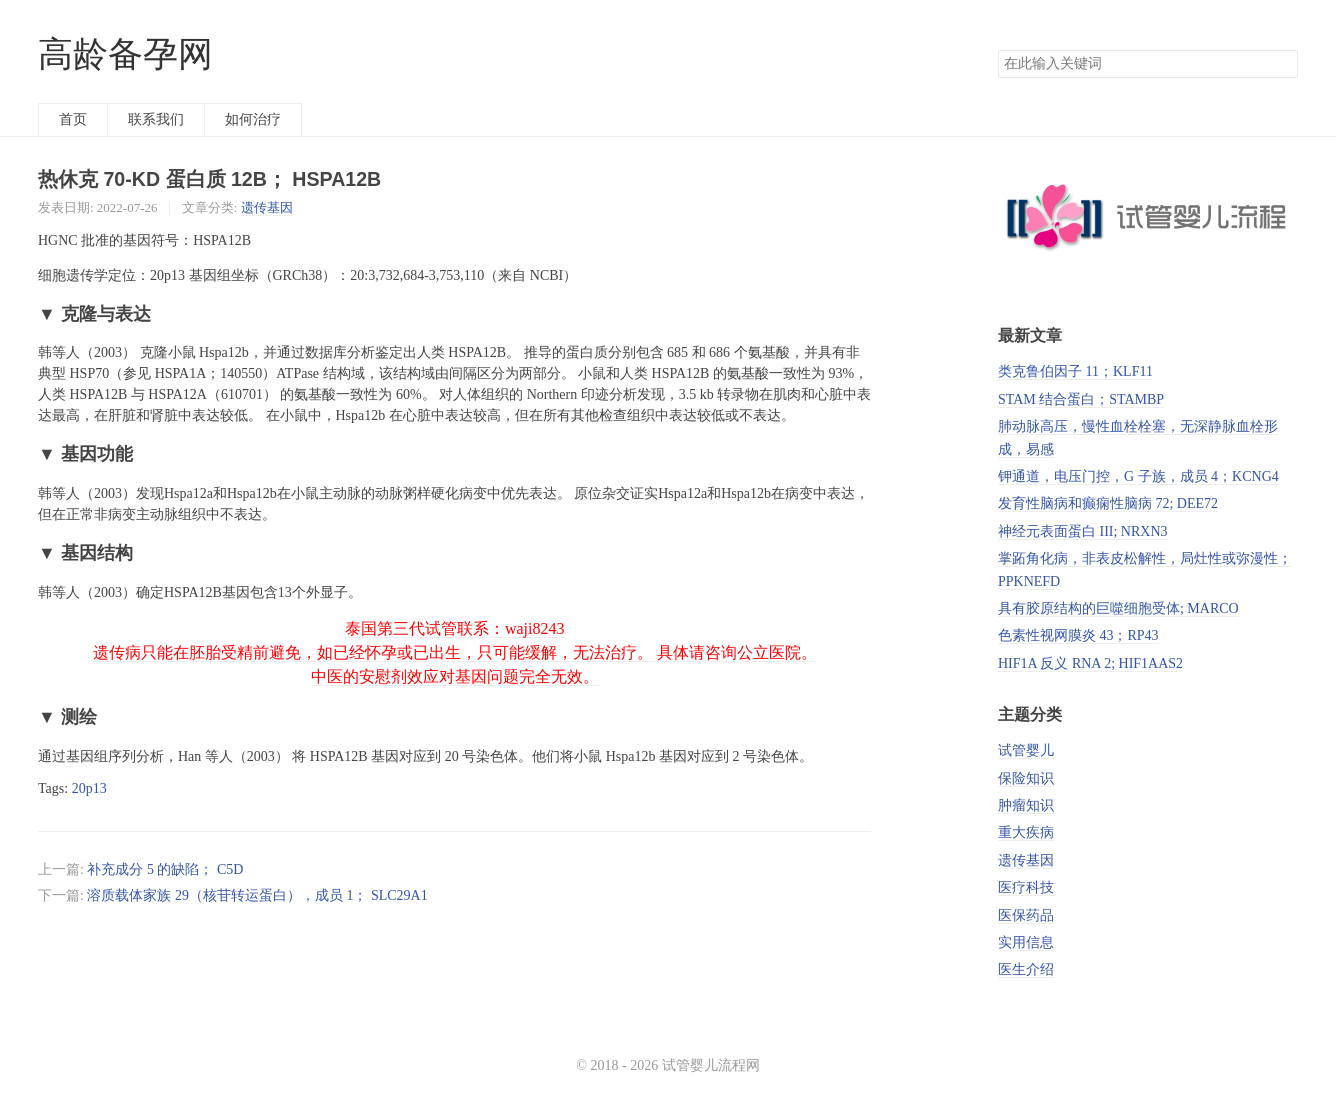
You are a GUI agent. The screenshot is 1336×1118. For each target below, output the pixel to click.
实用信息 (1026, 942)
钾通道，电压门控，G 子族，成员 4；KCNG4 (1138, 476)
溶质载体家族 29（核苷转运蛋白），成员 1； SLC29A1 (257, 895)
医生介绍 (1026, 969)
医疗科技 (1026, 887)
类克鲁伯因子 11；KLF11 (1075, 371)
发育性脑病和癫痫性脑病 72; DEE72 (1108, 503)
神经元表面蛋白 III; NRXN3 (1083, 531)
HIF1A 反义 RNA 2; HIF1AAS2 (1090, 663)
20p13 (89, 788)
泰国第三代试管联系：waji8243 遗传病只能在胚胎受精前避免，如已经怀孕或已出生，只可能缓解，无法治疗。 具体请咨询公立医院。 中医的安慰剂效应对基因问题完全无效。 (455, 652)
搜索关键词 (997, 49)
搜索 (1282, 64)
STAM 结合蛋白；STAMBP (1081, 399)
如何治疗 (253, 119)
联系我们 (156, 119)
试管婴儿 (1026, 750)
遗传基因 (267, 207)
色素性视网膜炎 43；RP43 (1078, 635)
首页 (73, 119)
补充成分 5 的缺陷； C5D (165, 869)
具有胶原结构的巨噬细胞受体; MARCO (1118, 608)
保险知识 (1026, 778)
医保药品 (1026, 915)
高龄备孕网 (125, 54)
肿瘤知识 (1026, 805)
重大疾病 (1026, 832)
